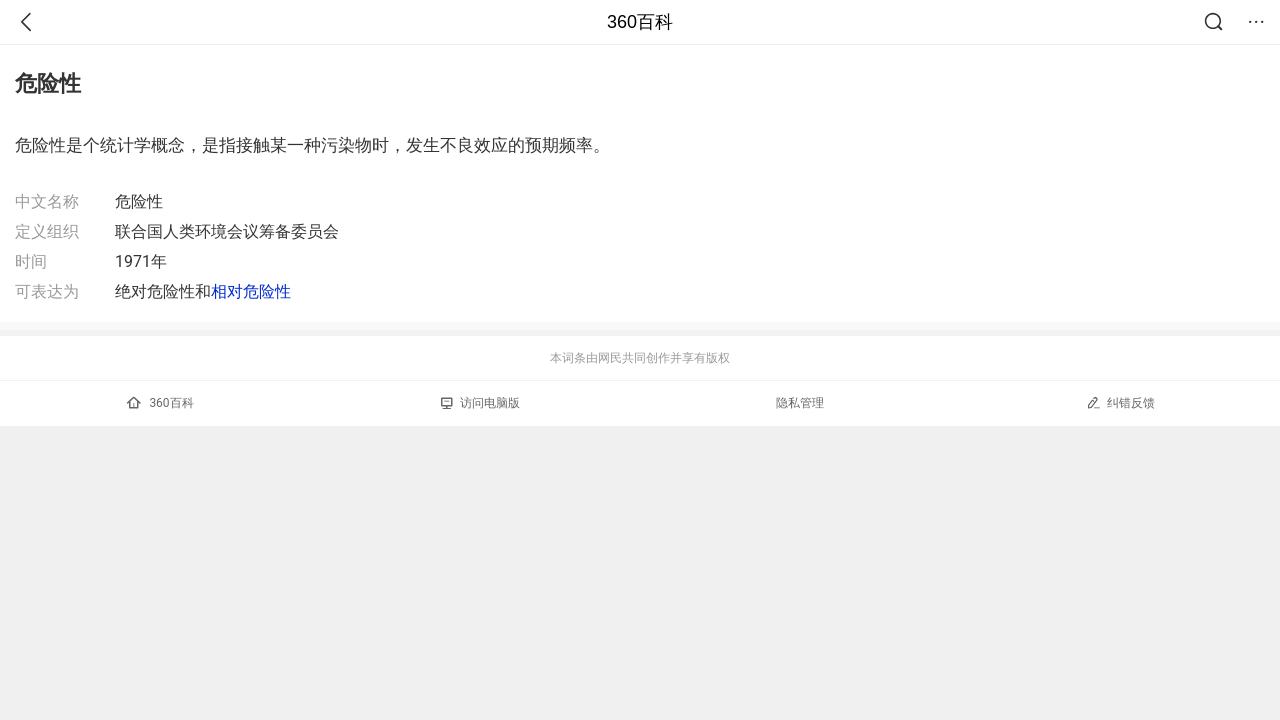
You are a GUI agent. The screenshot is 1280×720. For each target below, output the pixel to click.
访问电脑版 (480, 403)
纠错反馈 (1120, 402)
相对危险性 (251, 291)
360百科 (640, 22)
